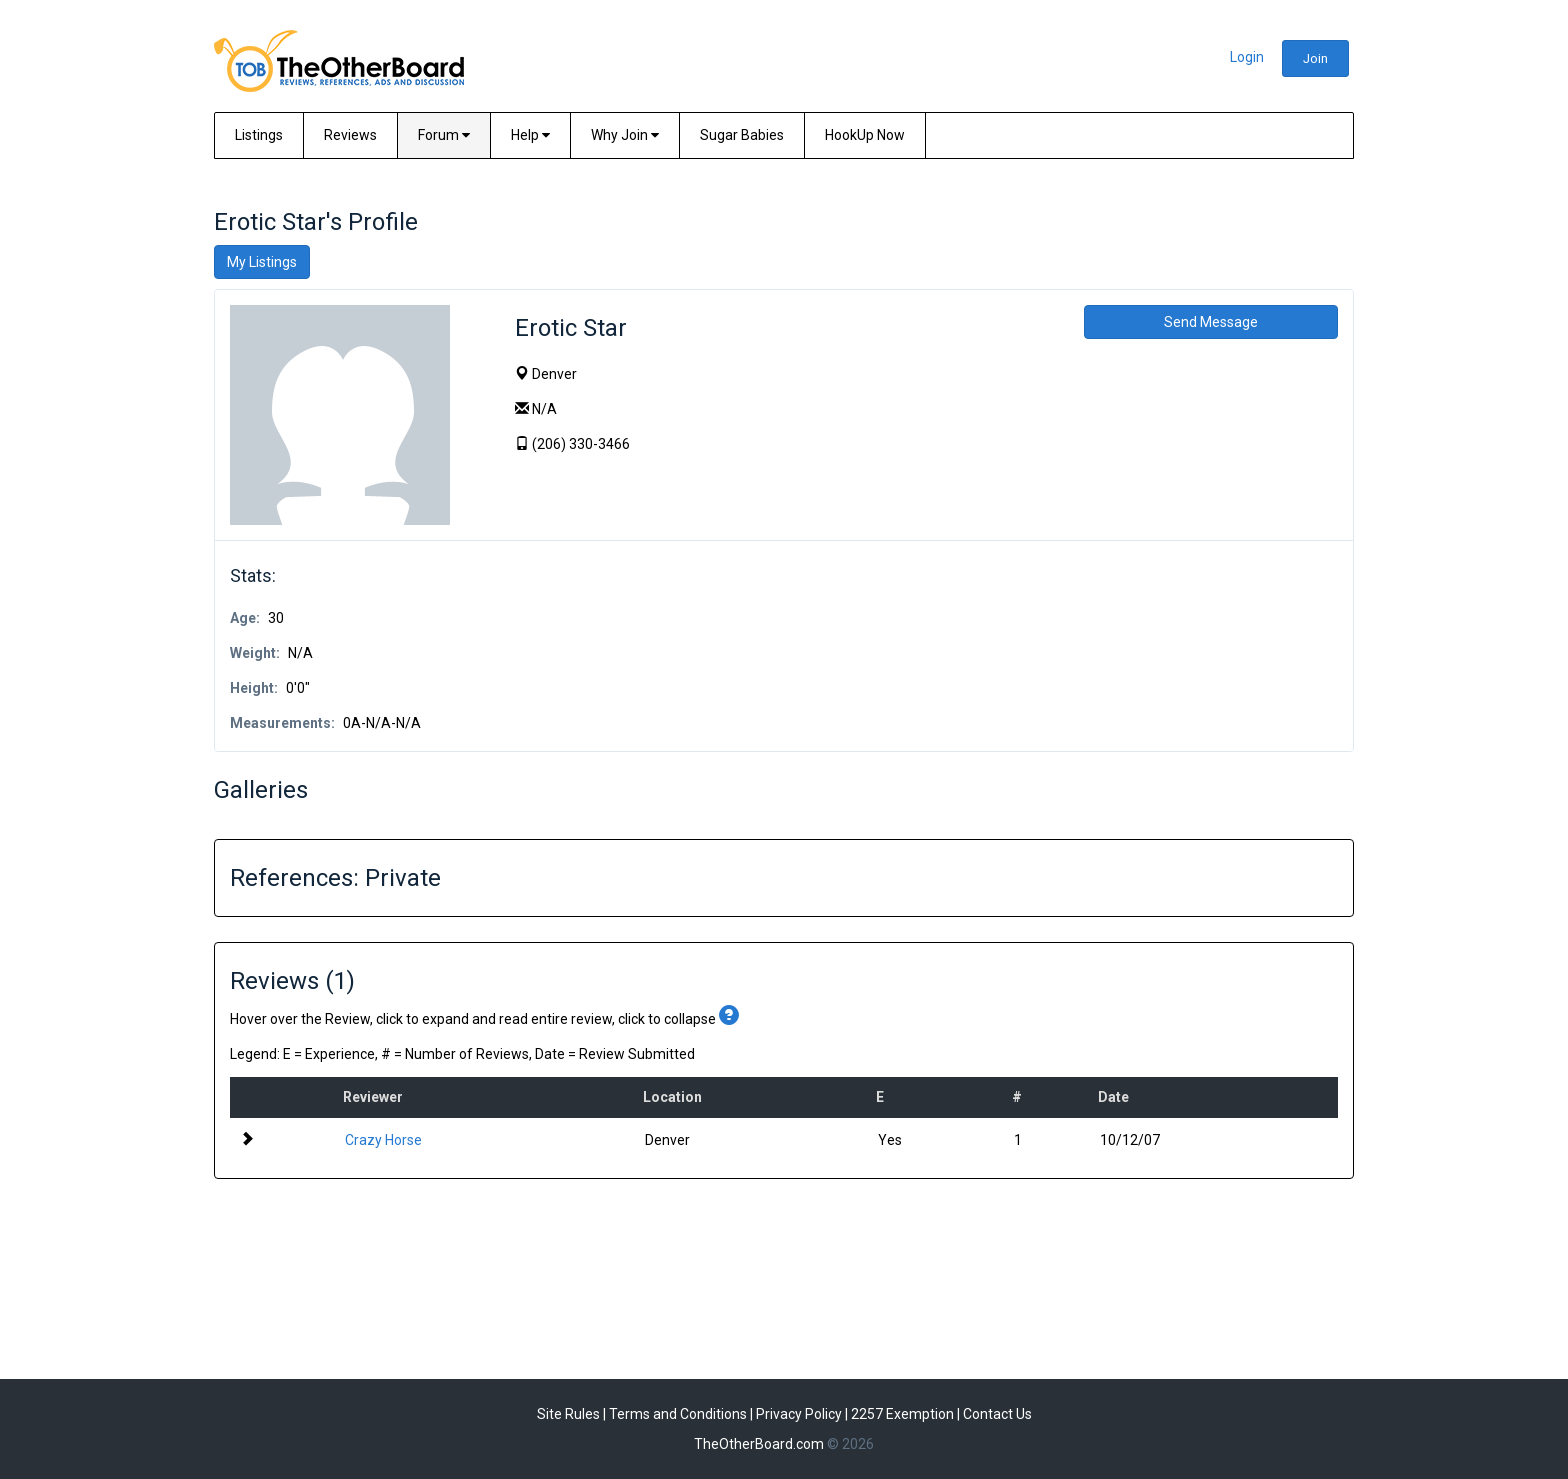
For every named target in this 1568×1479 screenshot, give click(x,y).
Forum (444, 135)
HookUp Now (865, 135)
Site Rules (568, 1414)
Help (530, 135)
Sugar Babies (742, 135)
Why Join (625, 135)
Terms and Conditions (678, 1414)
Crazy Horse (383, 1140)
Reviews (350, 135)
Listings (259, 135)
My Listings (262, 262)
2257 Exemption (902, 1414)
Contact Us (997, 1414)
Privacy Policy (799, 1414)
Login (1247, 57)
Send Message (1211, 322)
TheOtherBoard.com (759, 1444)
